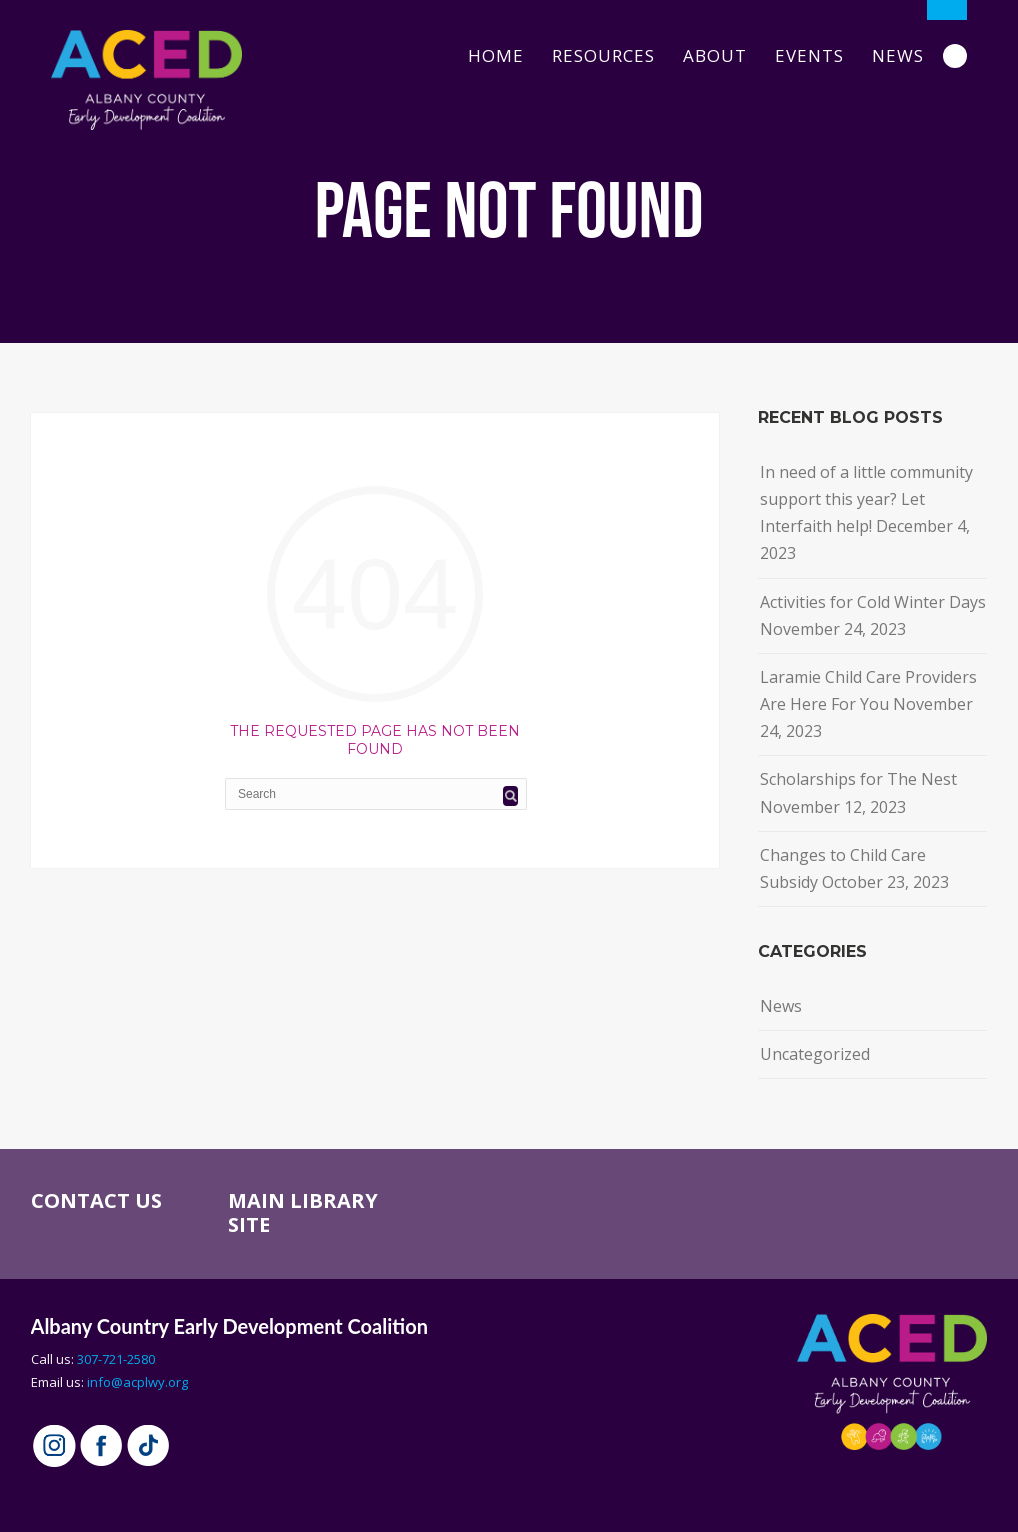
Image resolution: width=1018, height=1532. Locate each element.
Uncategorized (815, 1054)
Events (809, 55)
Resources (603, 55)
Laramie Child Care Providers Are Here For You (868, 690)
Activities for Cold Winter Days (873, 602)
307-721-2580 (116, 1359)
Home (496, 55)
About (715, 55)
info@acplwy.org (137, 1382)
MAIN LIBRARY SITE (303, 1212)
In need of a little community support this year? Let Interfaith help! (866, 499)
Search (955, 56)
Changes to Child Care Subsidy (843, 868)
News (898, 55)
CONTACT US (96, 1200)
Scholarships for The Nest (858, 779)
